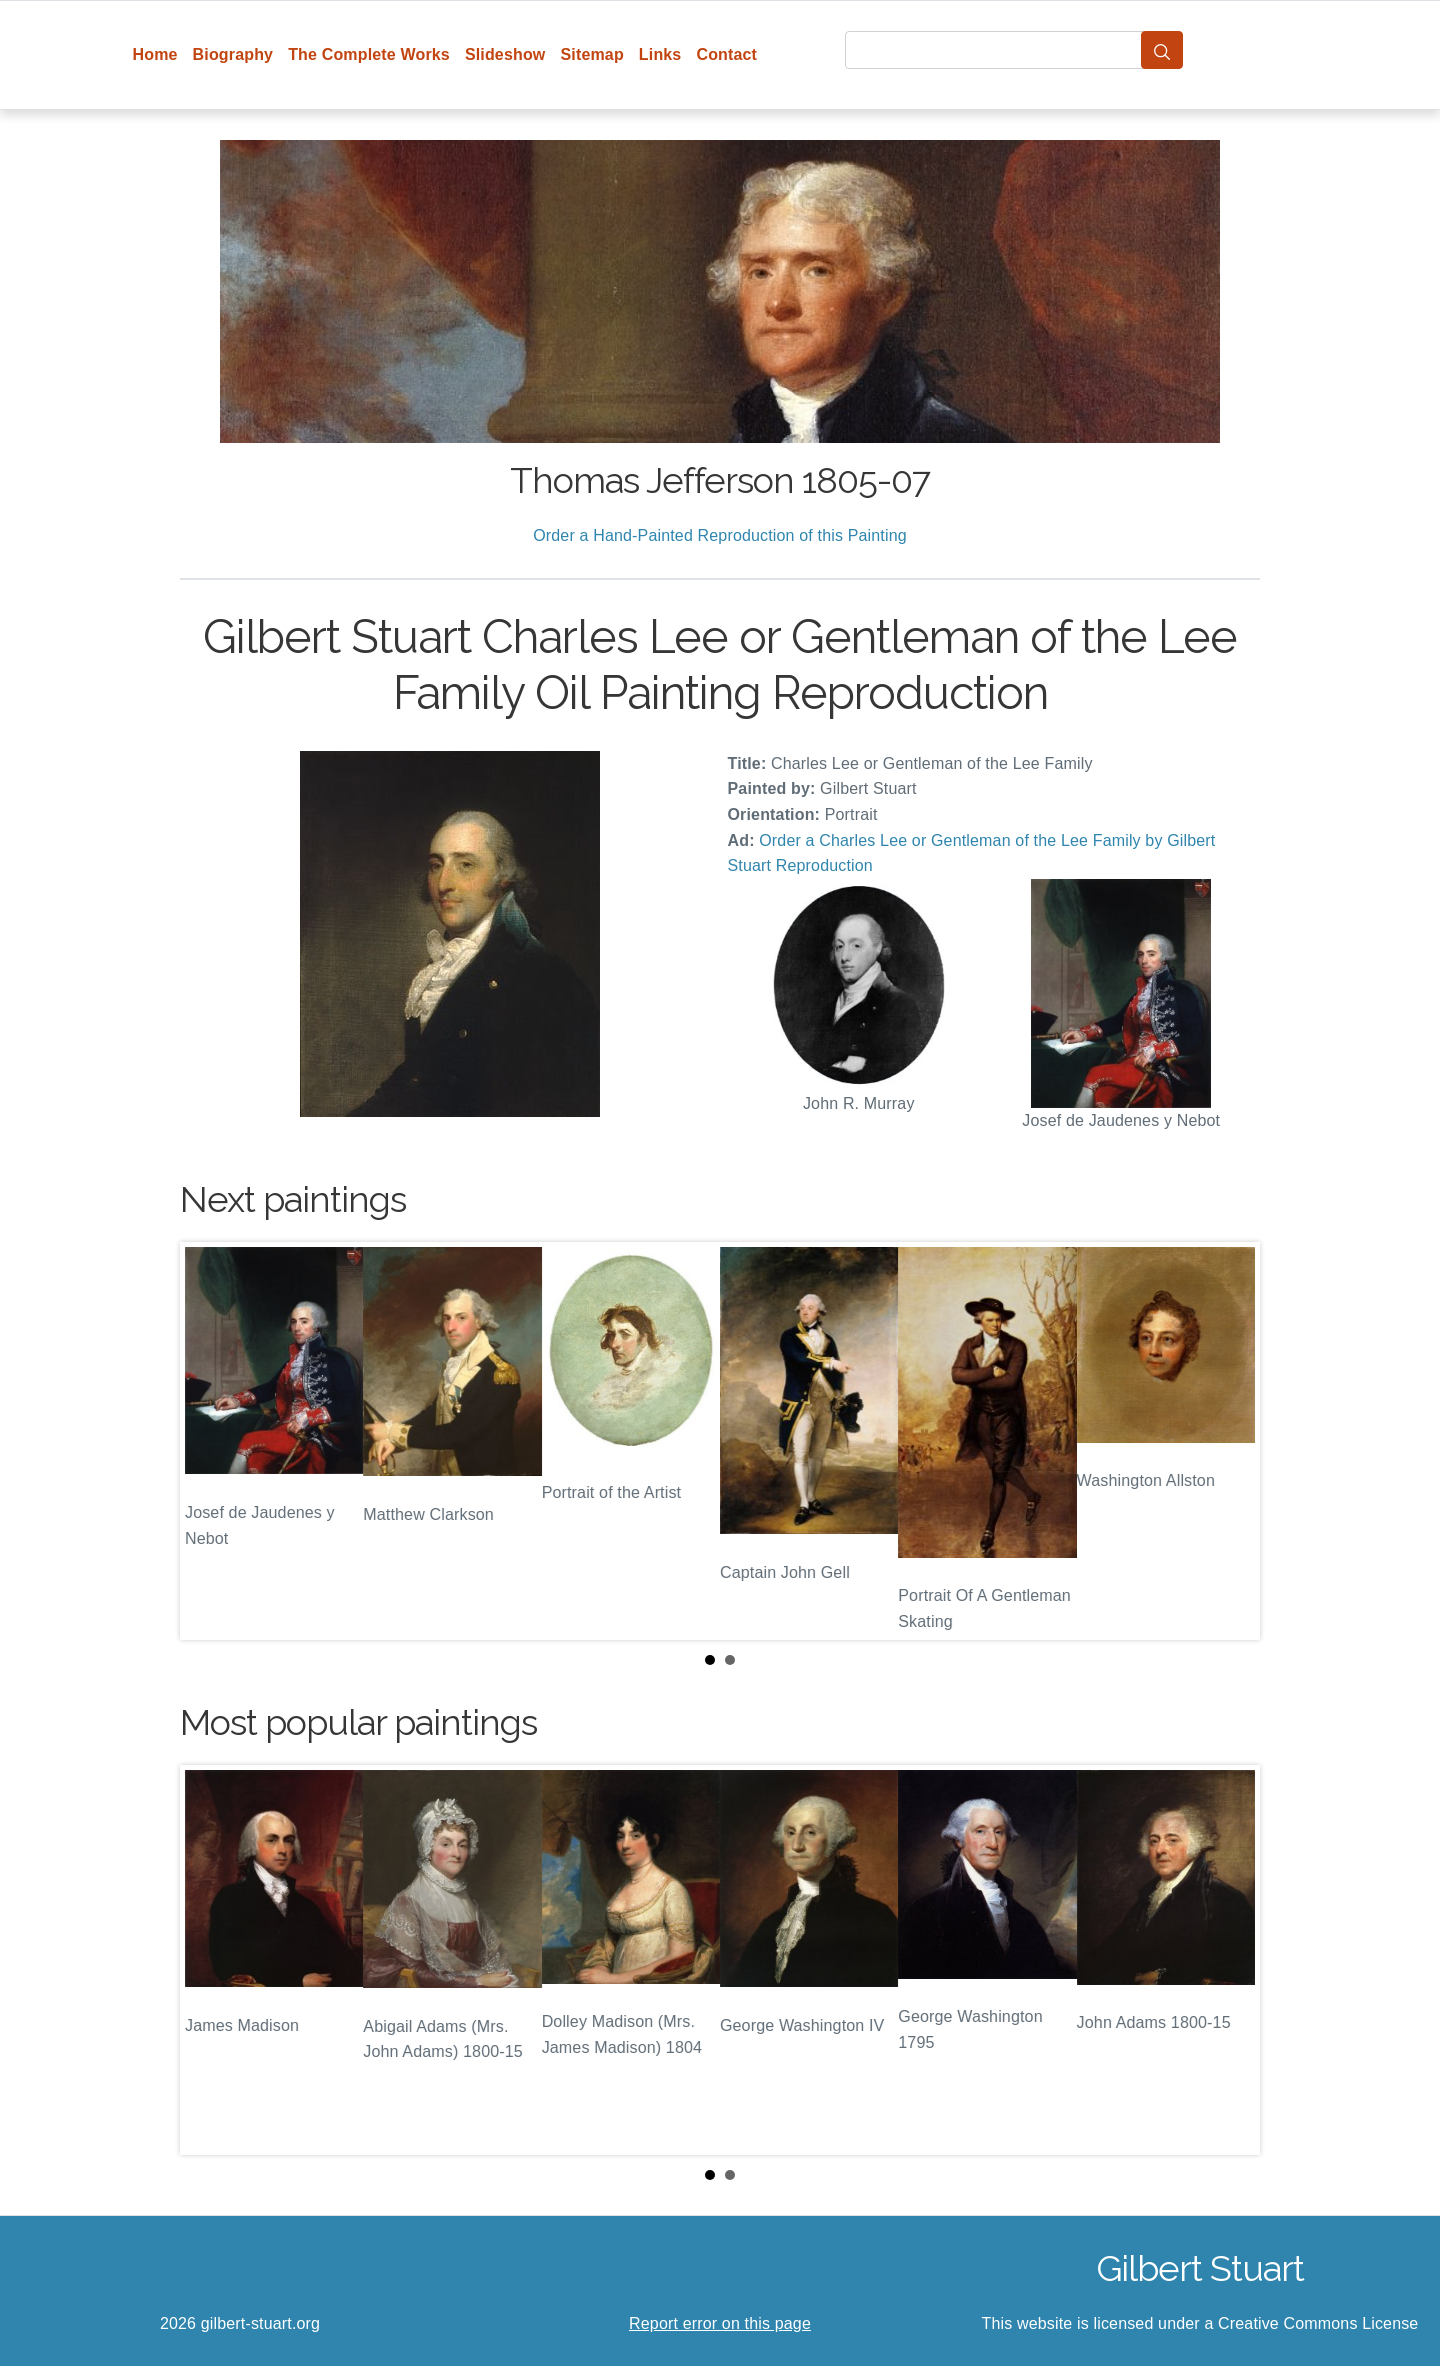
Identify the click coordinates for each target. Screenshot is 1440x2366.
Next (1229, 1441)
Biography (233, 54)
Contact (726, 54)
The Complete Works (369, 54)
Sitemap (591, 54)
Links (660, 54)
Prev (211, 1441)
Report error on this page (720, 2323)
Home (155, 54)
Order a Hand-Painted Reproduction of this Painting (720, 535)
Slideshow (505, 54)
